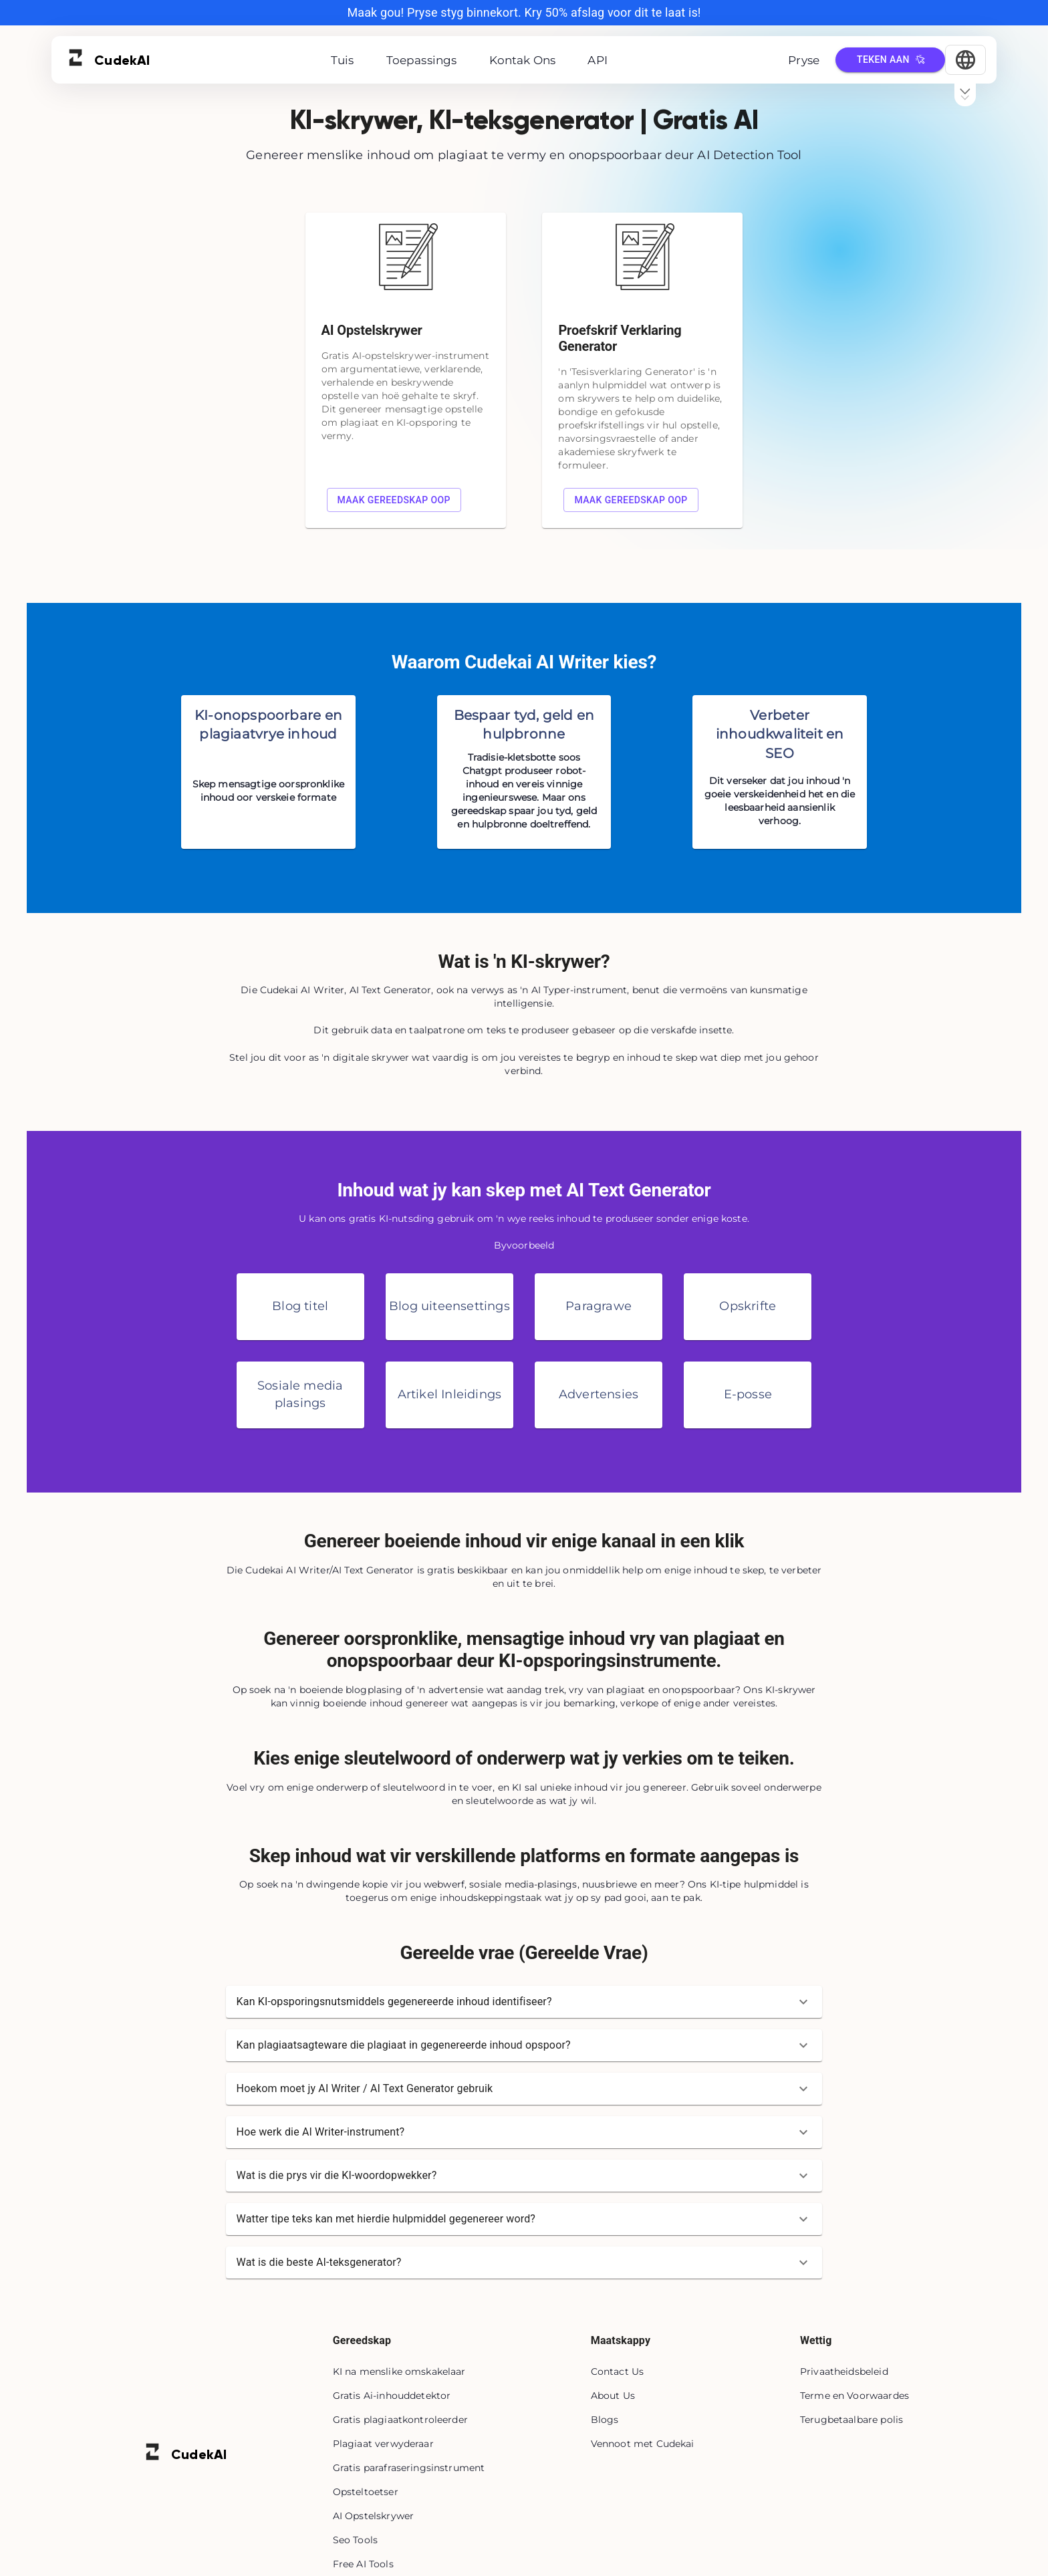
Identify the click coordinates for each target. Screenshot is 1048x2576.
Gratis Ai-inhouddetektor (392, 2396)
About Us (613, 2396)
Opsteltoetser (365, 2492)
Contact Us (617, 2371)
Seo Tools (355, 2540)
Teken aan (890, 59)
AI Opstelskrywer (373, 2516)
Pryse (803, 60)
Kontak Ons (522, 60)
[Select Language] (965, 60)
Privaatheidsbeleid (844, 2371)
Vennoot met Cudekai (642, 2444)
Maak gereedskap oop (394, 500)
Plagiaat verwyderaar (383, 2444)
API (597, 60)
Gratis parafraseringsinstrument (409, 2468)
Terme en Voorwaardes (854, 2396)
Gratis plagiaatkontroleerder (400, 2420)
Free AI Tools (363, 2564)
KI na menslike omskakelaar (399, 2371)
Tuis (342, 60)
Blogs (605, 2420)
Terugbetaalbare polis (851, 2420)
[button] (524, 2002)
